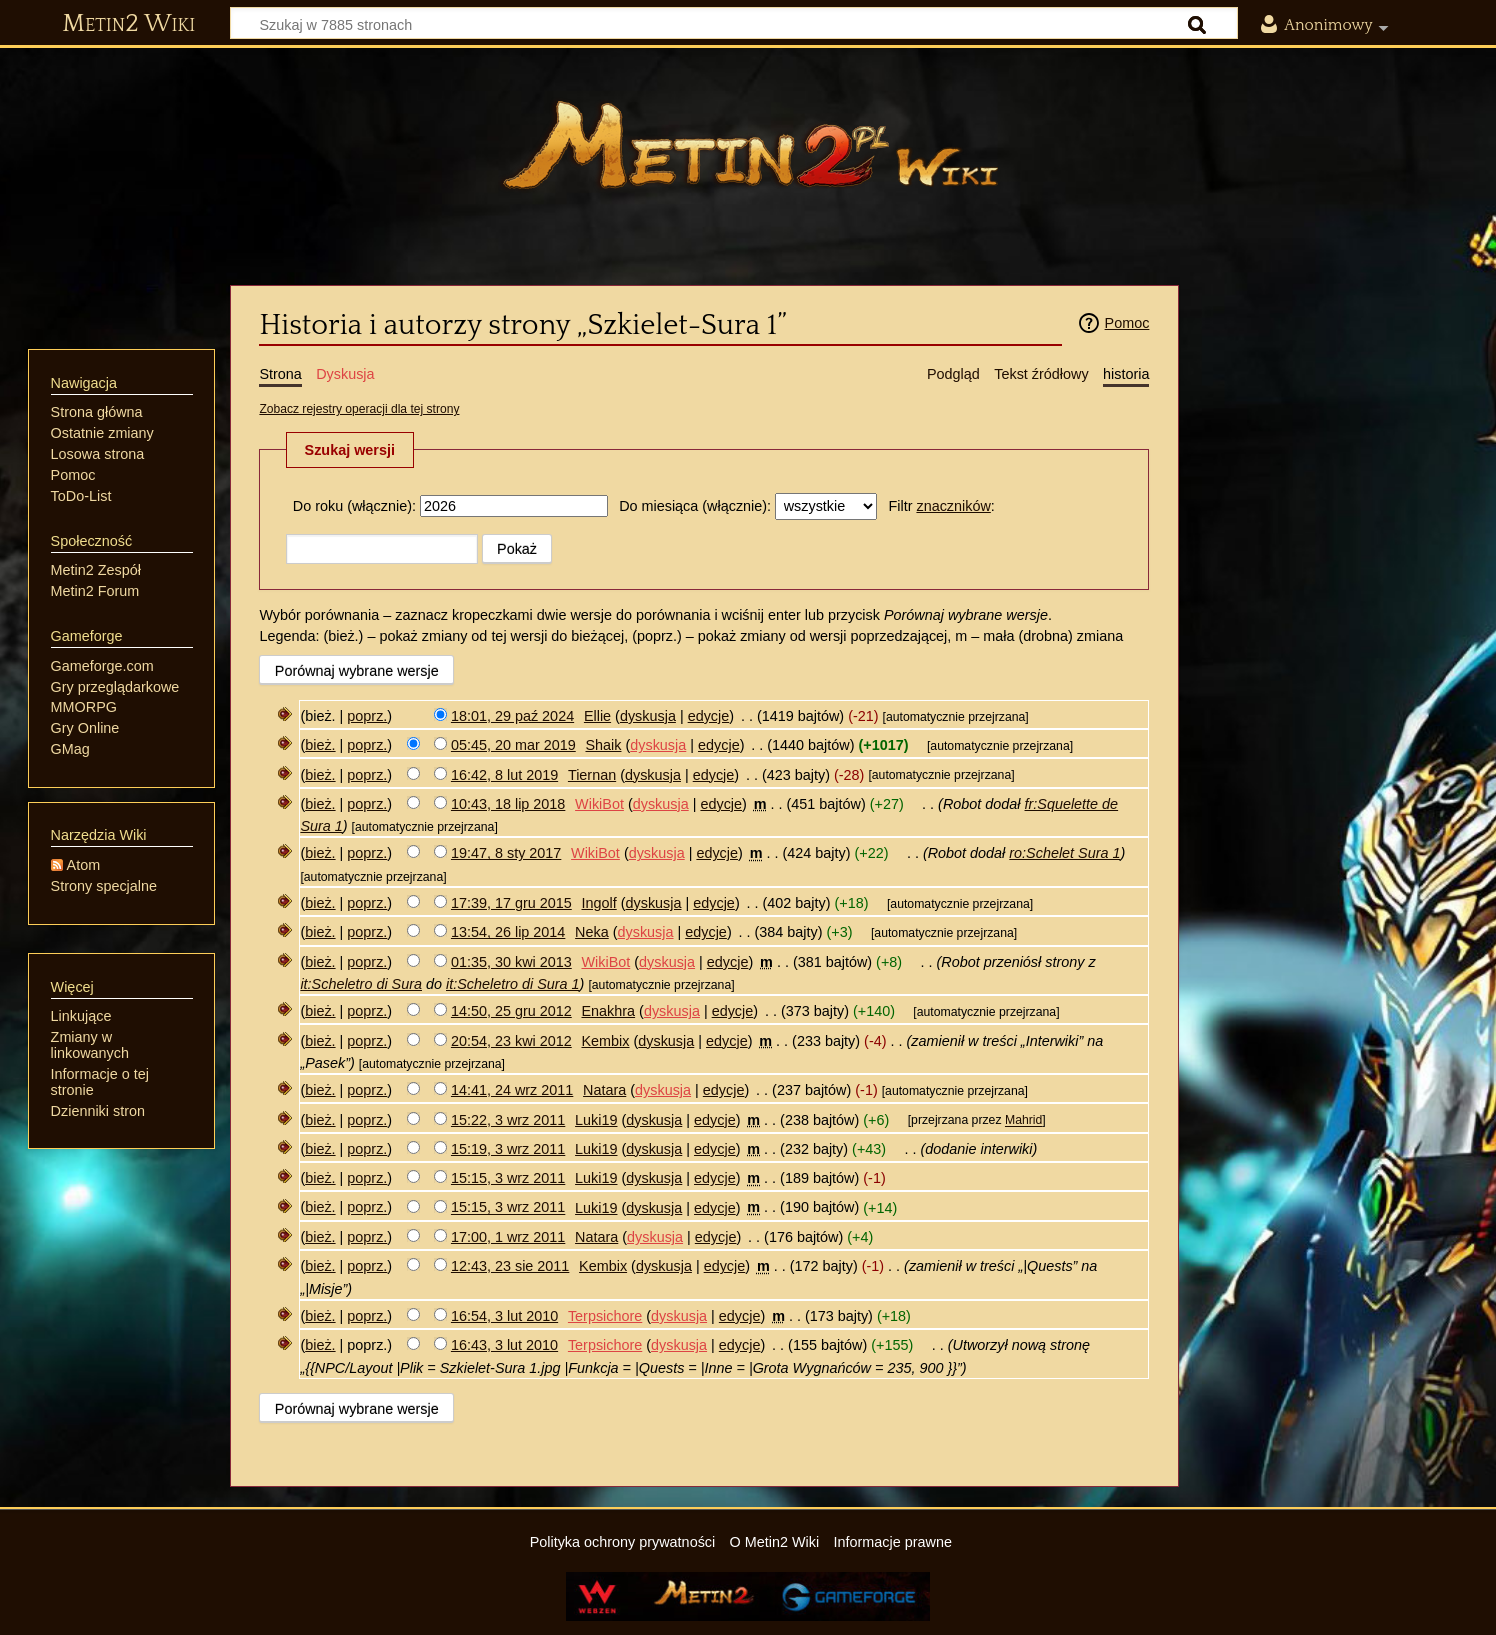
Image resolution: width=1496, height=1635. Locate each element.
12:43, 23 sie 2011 (510, 1266)
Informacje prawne (893, 1542)
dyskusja (648, 716)
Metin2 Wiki (128, 24)
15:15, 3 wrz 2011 (508, 1178)
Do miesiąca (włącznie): (695, 506)
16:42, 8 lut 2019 (504, 775)
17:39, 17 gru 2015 (511, 903)
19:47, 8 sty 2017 (506, 853)
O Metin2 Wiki (775, 1542)
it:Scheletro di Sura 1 (513, 984)
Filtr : (941, 506)
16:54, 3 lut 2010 (504, 1316)
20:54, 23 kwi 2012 (511, 1041)
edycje (709, 716)
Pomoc (1127, 323)
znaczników (953, 506)
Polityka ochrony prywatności (623, 1542)
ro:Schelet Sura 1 (1064, 853)
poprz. (367, 716)
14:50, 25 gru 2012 (511, 1011)
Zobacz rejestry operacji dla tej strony (359, 409)
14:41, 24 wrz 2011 (512, 1090)
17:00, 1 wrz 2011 (508, 1237)
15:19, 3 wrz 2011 (508, 1149)
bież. (320, 745)
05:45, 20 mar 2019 (513, 745)
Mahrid (1023, 1121)
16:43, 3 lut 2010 (504, 1345)
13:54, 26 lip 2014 (508, 932)
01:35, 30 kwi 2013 (511, 962)
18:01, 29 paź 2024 (512, 716)
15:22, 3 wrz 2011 (508, 1120)
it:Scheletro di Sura (361, 984)
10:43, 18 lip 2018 (508, 804)
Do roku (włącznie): (354, 506)
